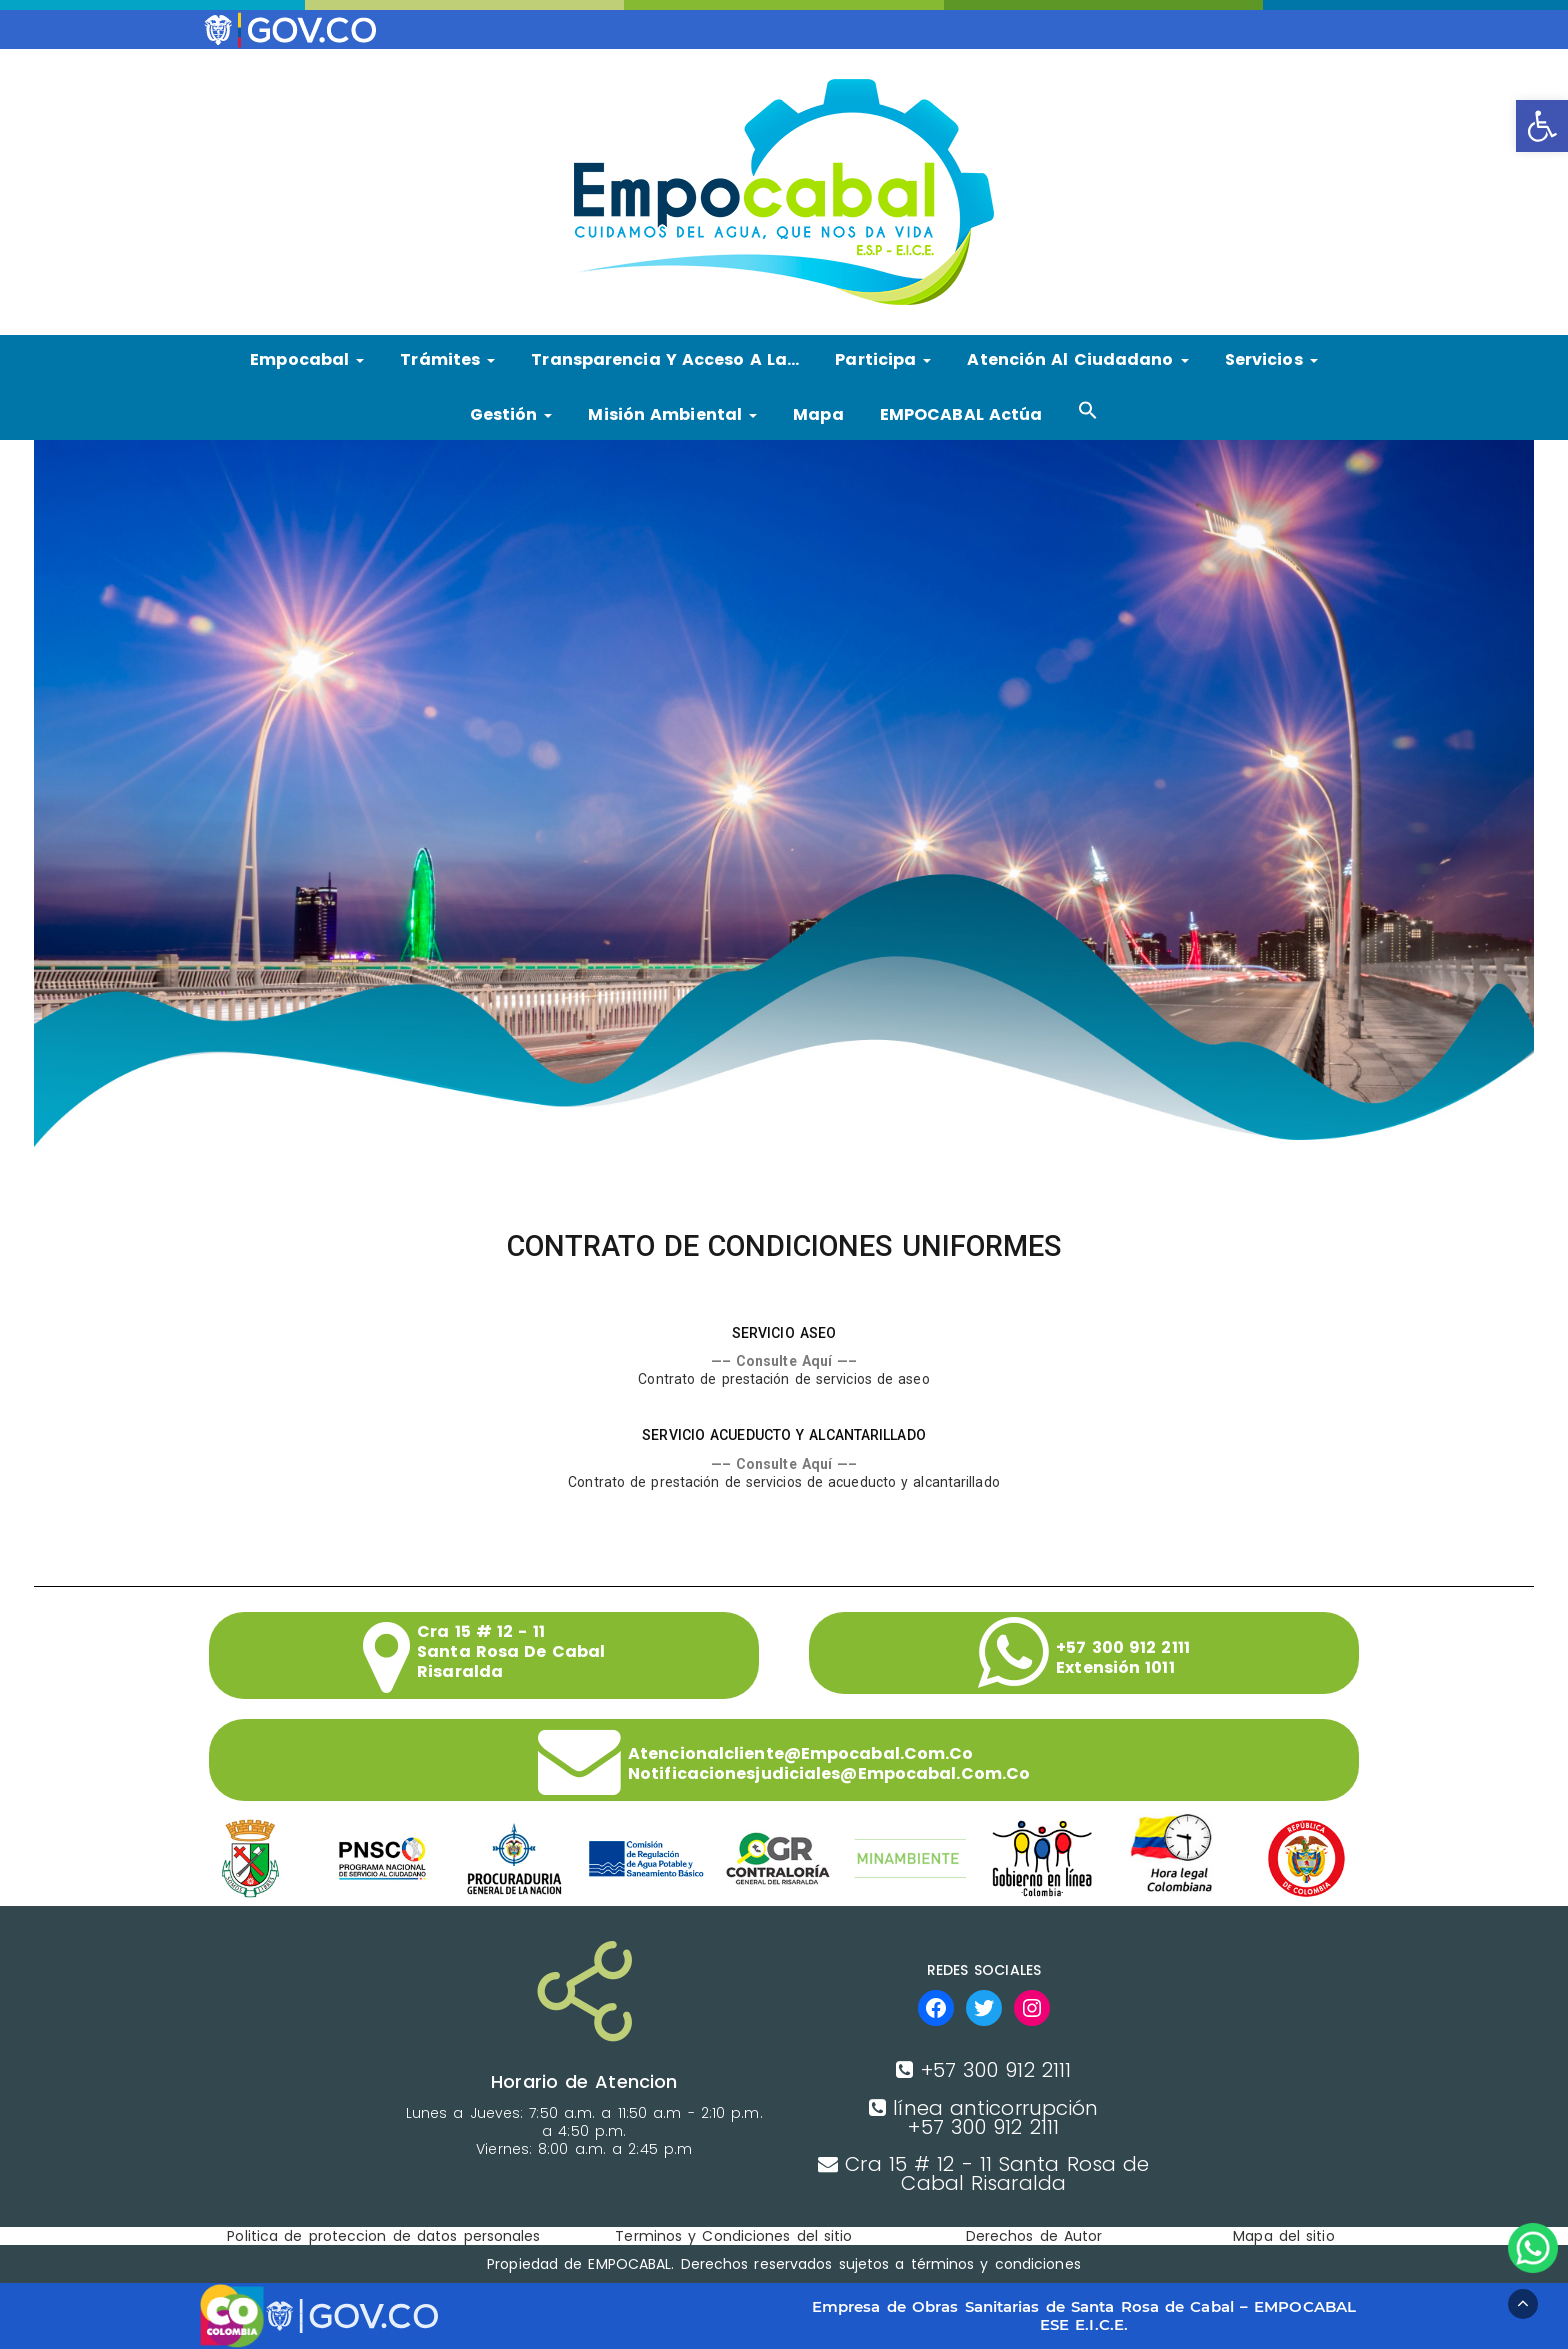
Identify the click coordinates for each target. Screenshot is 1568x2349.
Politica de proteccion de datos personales (383, 2236)
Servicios (1271, 359)
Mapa (818, 414)
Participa (883, 359)
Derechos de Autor (1034, 2236)
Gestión (511, 414)
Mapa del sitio (1283, 2236)
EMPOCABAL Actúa (961, 414)
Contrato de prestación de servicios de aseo (783, 1379)
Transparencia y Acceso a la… (665, 359)
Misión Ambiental (672, 414)
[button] (1542, 126)
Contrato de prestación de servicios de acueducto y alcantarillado (784, 1482)
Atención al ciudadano (1077, 359)
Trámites (447, 359)
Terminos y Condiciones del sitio (733, 2236)
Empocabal (307, 359)
